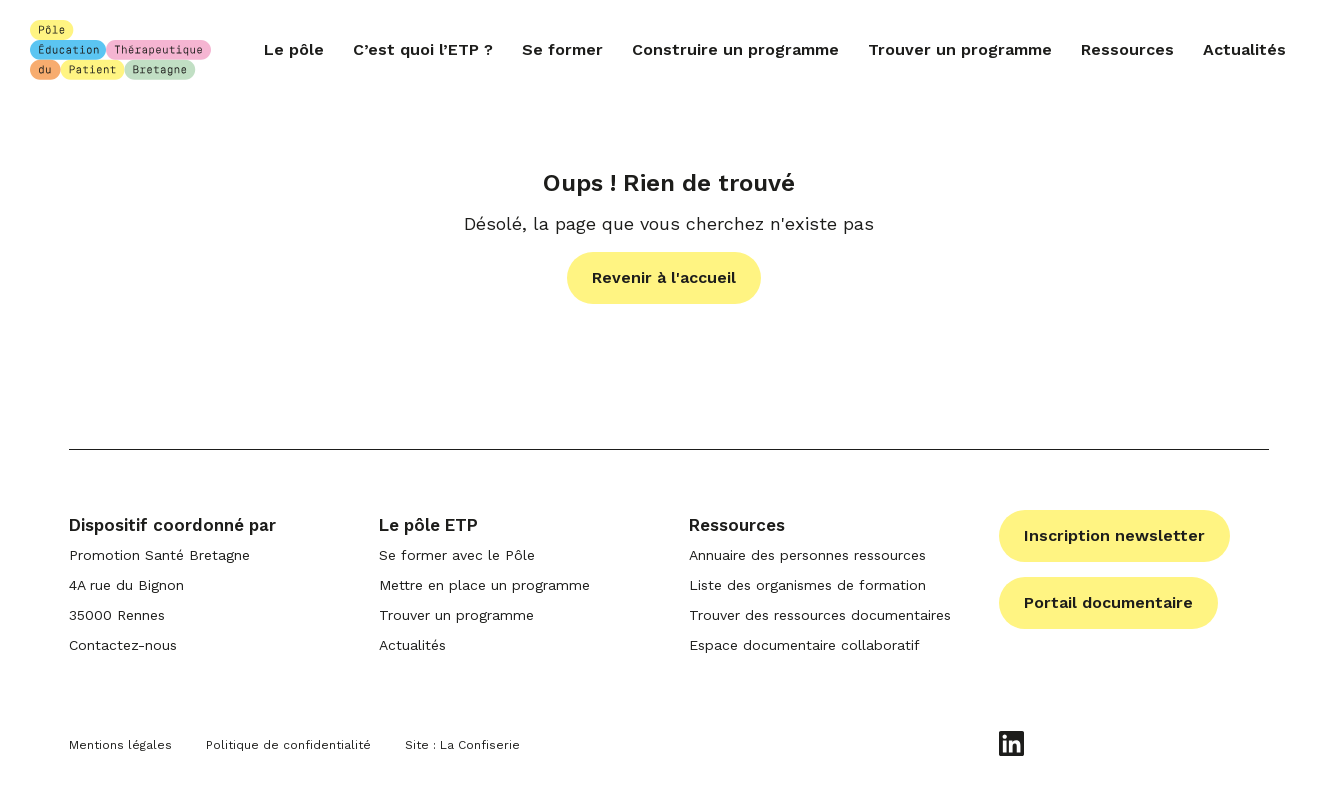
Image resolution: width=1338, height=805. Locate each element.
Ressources (1127, 49)
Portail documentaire (1108, 602)
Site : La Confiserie (462, 745)
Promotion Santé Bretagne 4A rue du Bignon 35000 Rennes (159, 585)
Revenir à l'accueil (664, 277)
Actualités (1244, 49)
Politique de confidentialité (288, 745)
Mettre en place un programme (484, 585)
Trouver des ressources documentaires (820, 615)
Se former (562, 49)
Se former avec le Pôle (457, 555)
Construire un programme (735, 49)
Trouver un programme (960, 49)
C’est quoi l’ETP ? (423, 49)
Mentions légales (120, 745)
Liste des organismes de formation (807, 585)
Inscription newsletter (1114, 535)
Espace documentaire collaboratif (804, 645)
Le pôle (294, 49)
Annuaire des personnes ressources (807, 555)
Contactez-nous (123, 645)
